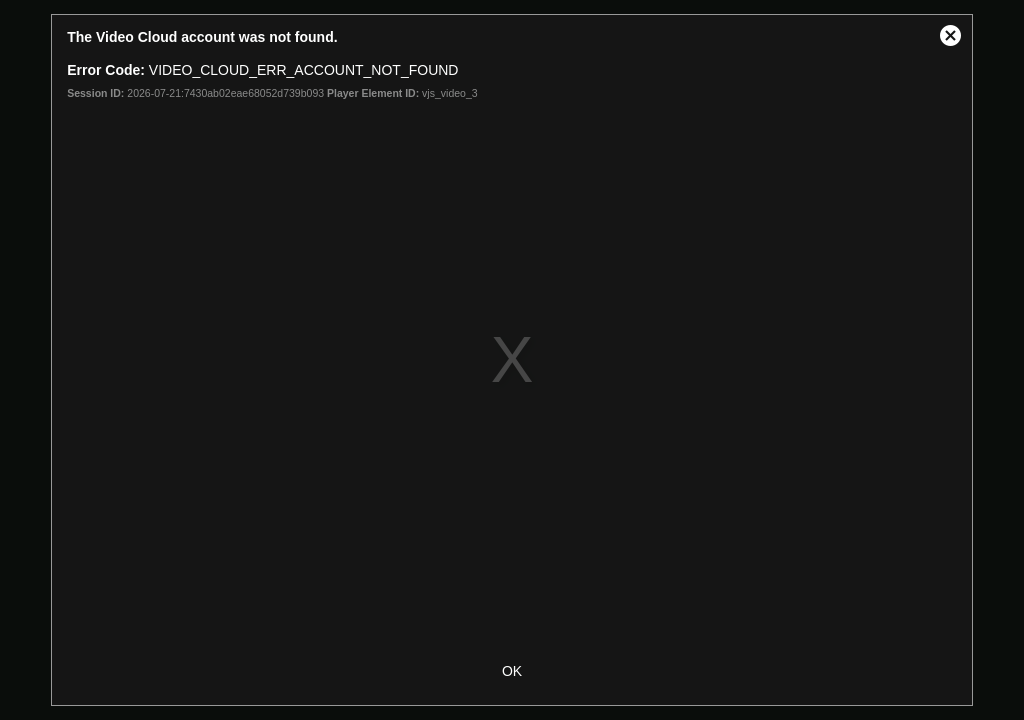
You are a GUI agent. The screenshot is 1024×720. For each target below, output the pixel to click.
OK (512, 671)
